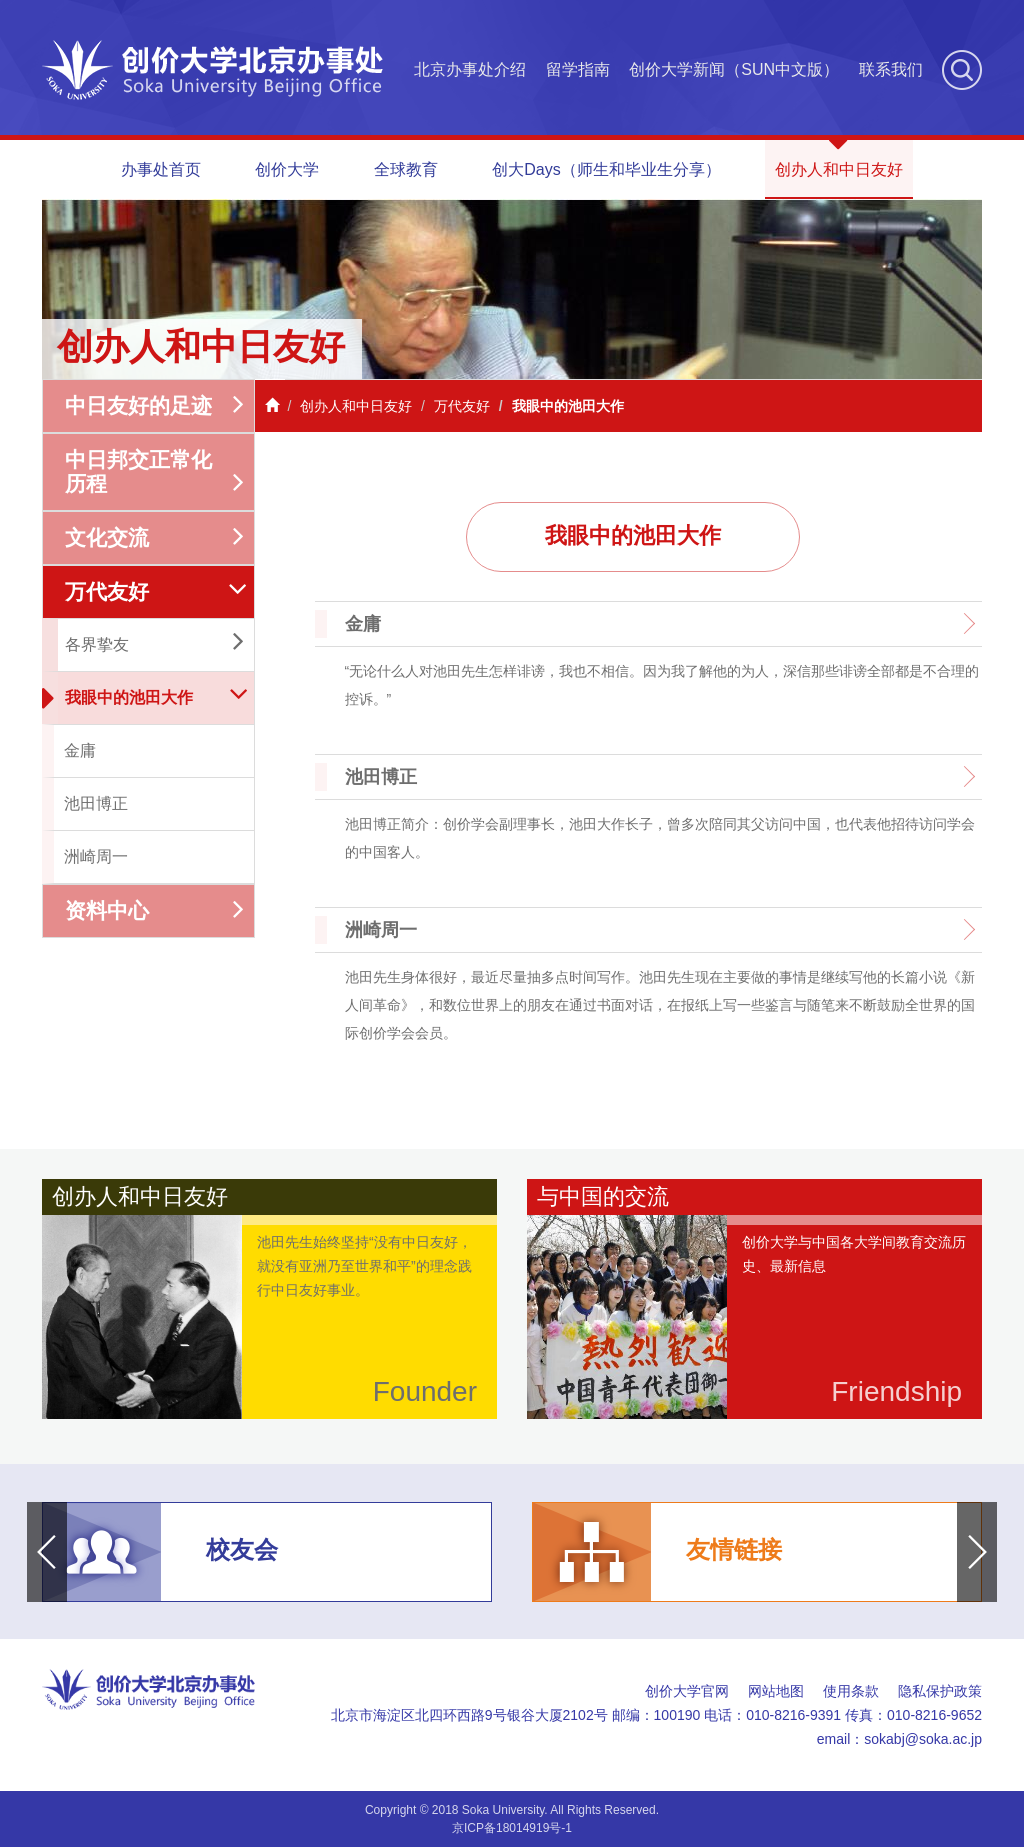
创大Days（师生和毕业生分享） (606, 169)
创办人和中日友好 (839, 159)
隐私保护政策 (940, 1691)
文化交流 (154, 537)
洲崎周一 (96, 856)
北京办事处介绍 (470, 69)
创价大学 (287, 169)
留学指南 (578, 69)
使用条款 (851, 1691)
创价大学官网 (687, 1691)
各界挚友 (154, 643)
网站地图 (776, 1691)
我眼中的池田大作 (144, 698)
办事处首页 (161, 169)
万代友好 (156, 591)
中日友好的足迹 (154, 405)
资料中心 (154, 910)
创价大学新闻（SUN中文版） (734, 69)
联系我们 (891, 69)
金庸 (80, 750)
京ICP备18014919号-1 (512, 1828)
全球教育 (406, 169)
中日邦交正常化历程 (154, 471)
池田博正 (96, 803)
